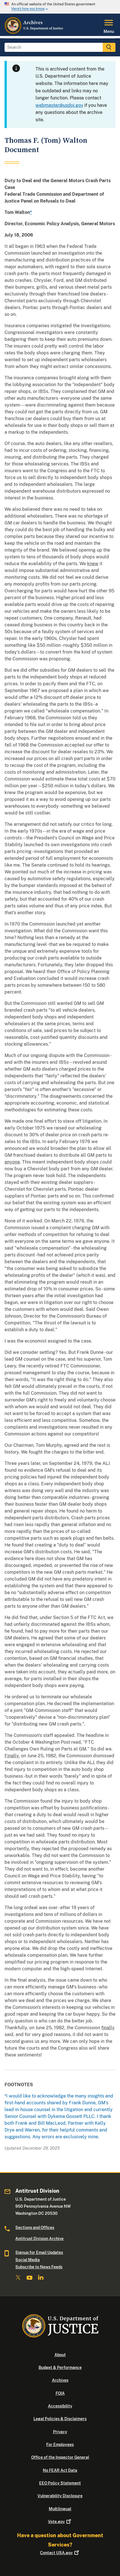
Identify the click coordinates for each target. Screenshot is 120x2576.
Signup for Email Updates (39, 2252)
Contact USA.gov (60, 2553)
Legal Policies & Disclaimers (60, 2419)
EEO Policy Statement (60, 2483)
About (60, 2354)
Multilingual (60, 2509)
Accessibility (60, 2406)
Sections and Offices (34, 2227)
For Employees (60, 2444)
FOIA (60, 2393)
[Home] (34, 32)
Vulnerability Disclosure (60, 2496)
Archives (60, 2380)
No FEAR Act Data (60, 2470)
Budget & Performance (60, 2367)
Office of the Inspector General (60, 2457)
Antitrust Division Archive (39, 2238)
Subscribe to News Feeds (38, 2267)
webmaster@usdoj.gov (59, 105)
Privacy (60, 2432)
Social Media (27, 2260)
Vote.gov (60, 2521)
